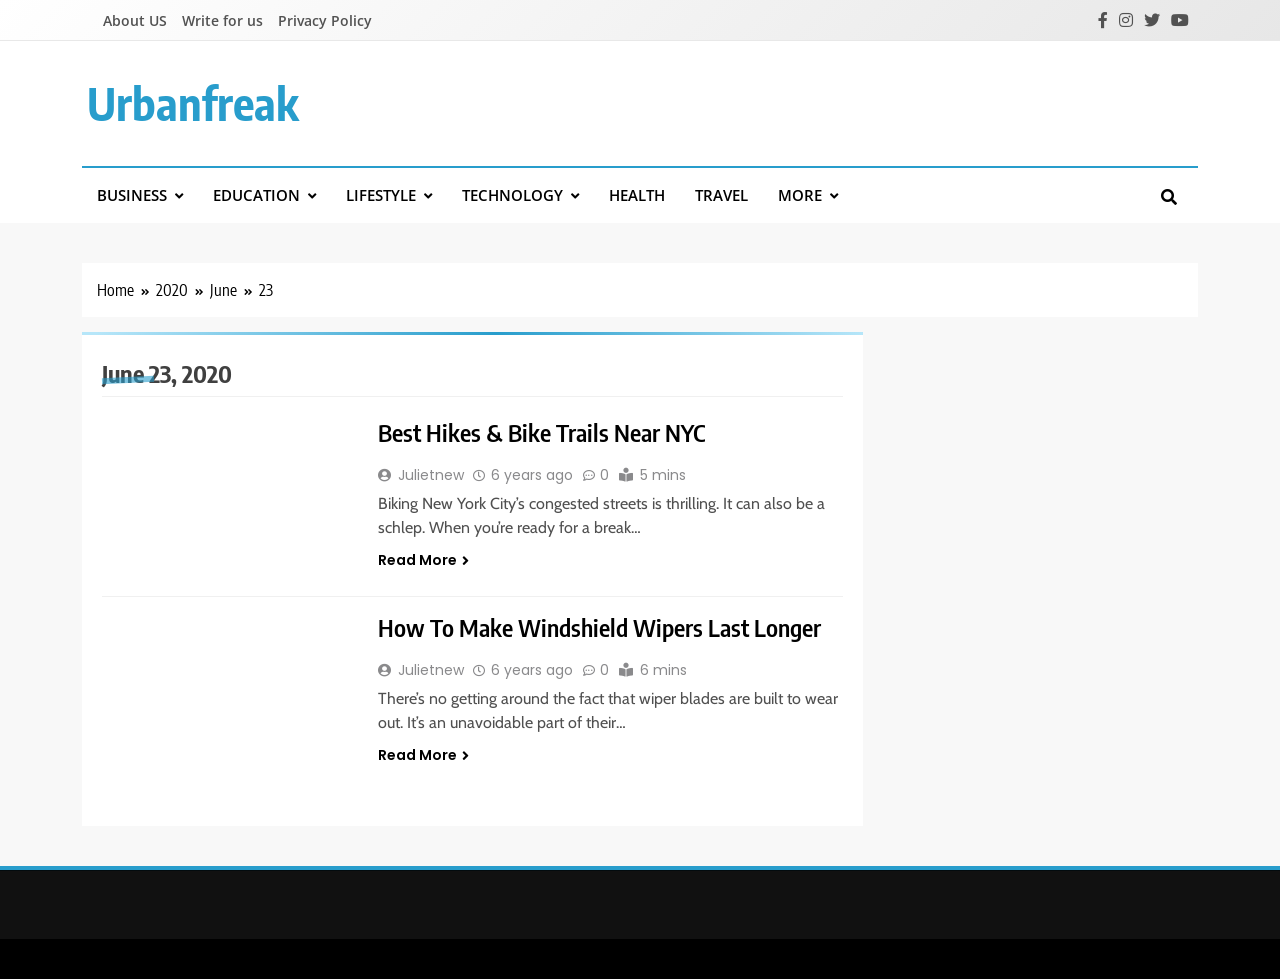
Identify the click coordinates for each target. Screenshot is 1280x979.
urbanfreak (193, 103)
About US (135, 20)
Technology (512, 195)
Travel (721, 195)
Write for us (222, 20)
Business (132, 195)
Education (256, 195)
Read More (423, 560)
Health (637, 195)
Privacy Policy (325, 20)
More (800, 195)
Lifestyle (381, 195)
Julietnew (431, 475)
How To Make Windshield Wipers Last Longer (599, 627)
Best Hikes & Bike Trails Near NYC (541, 432)
